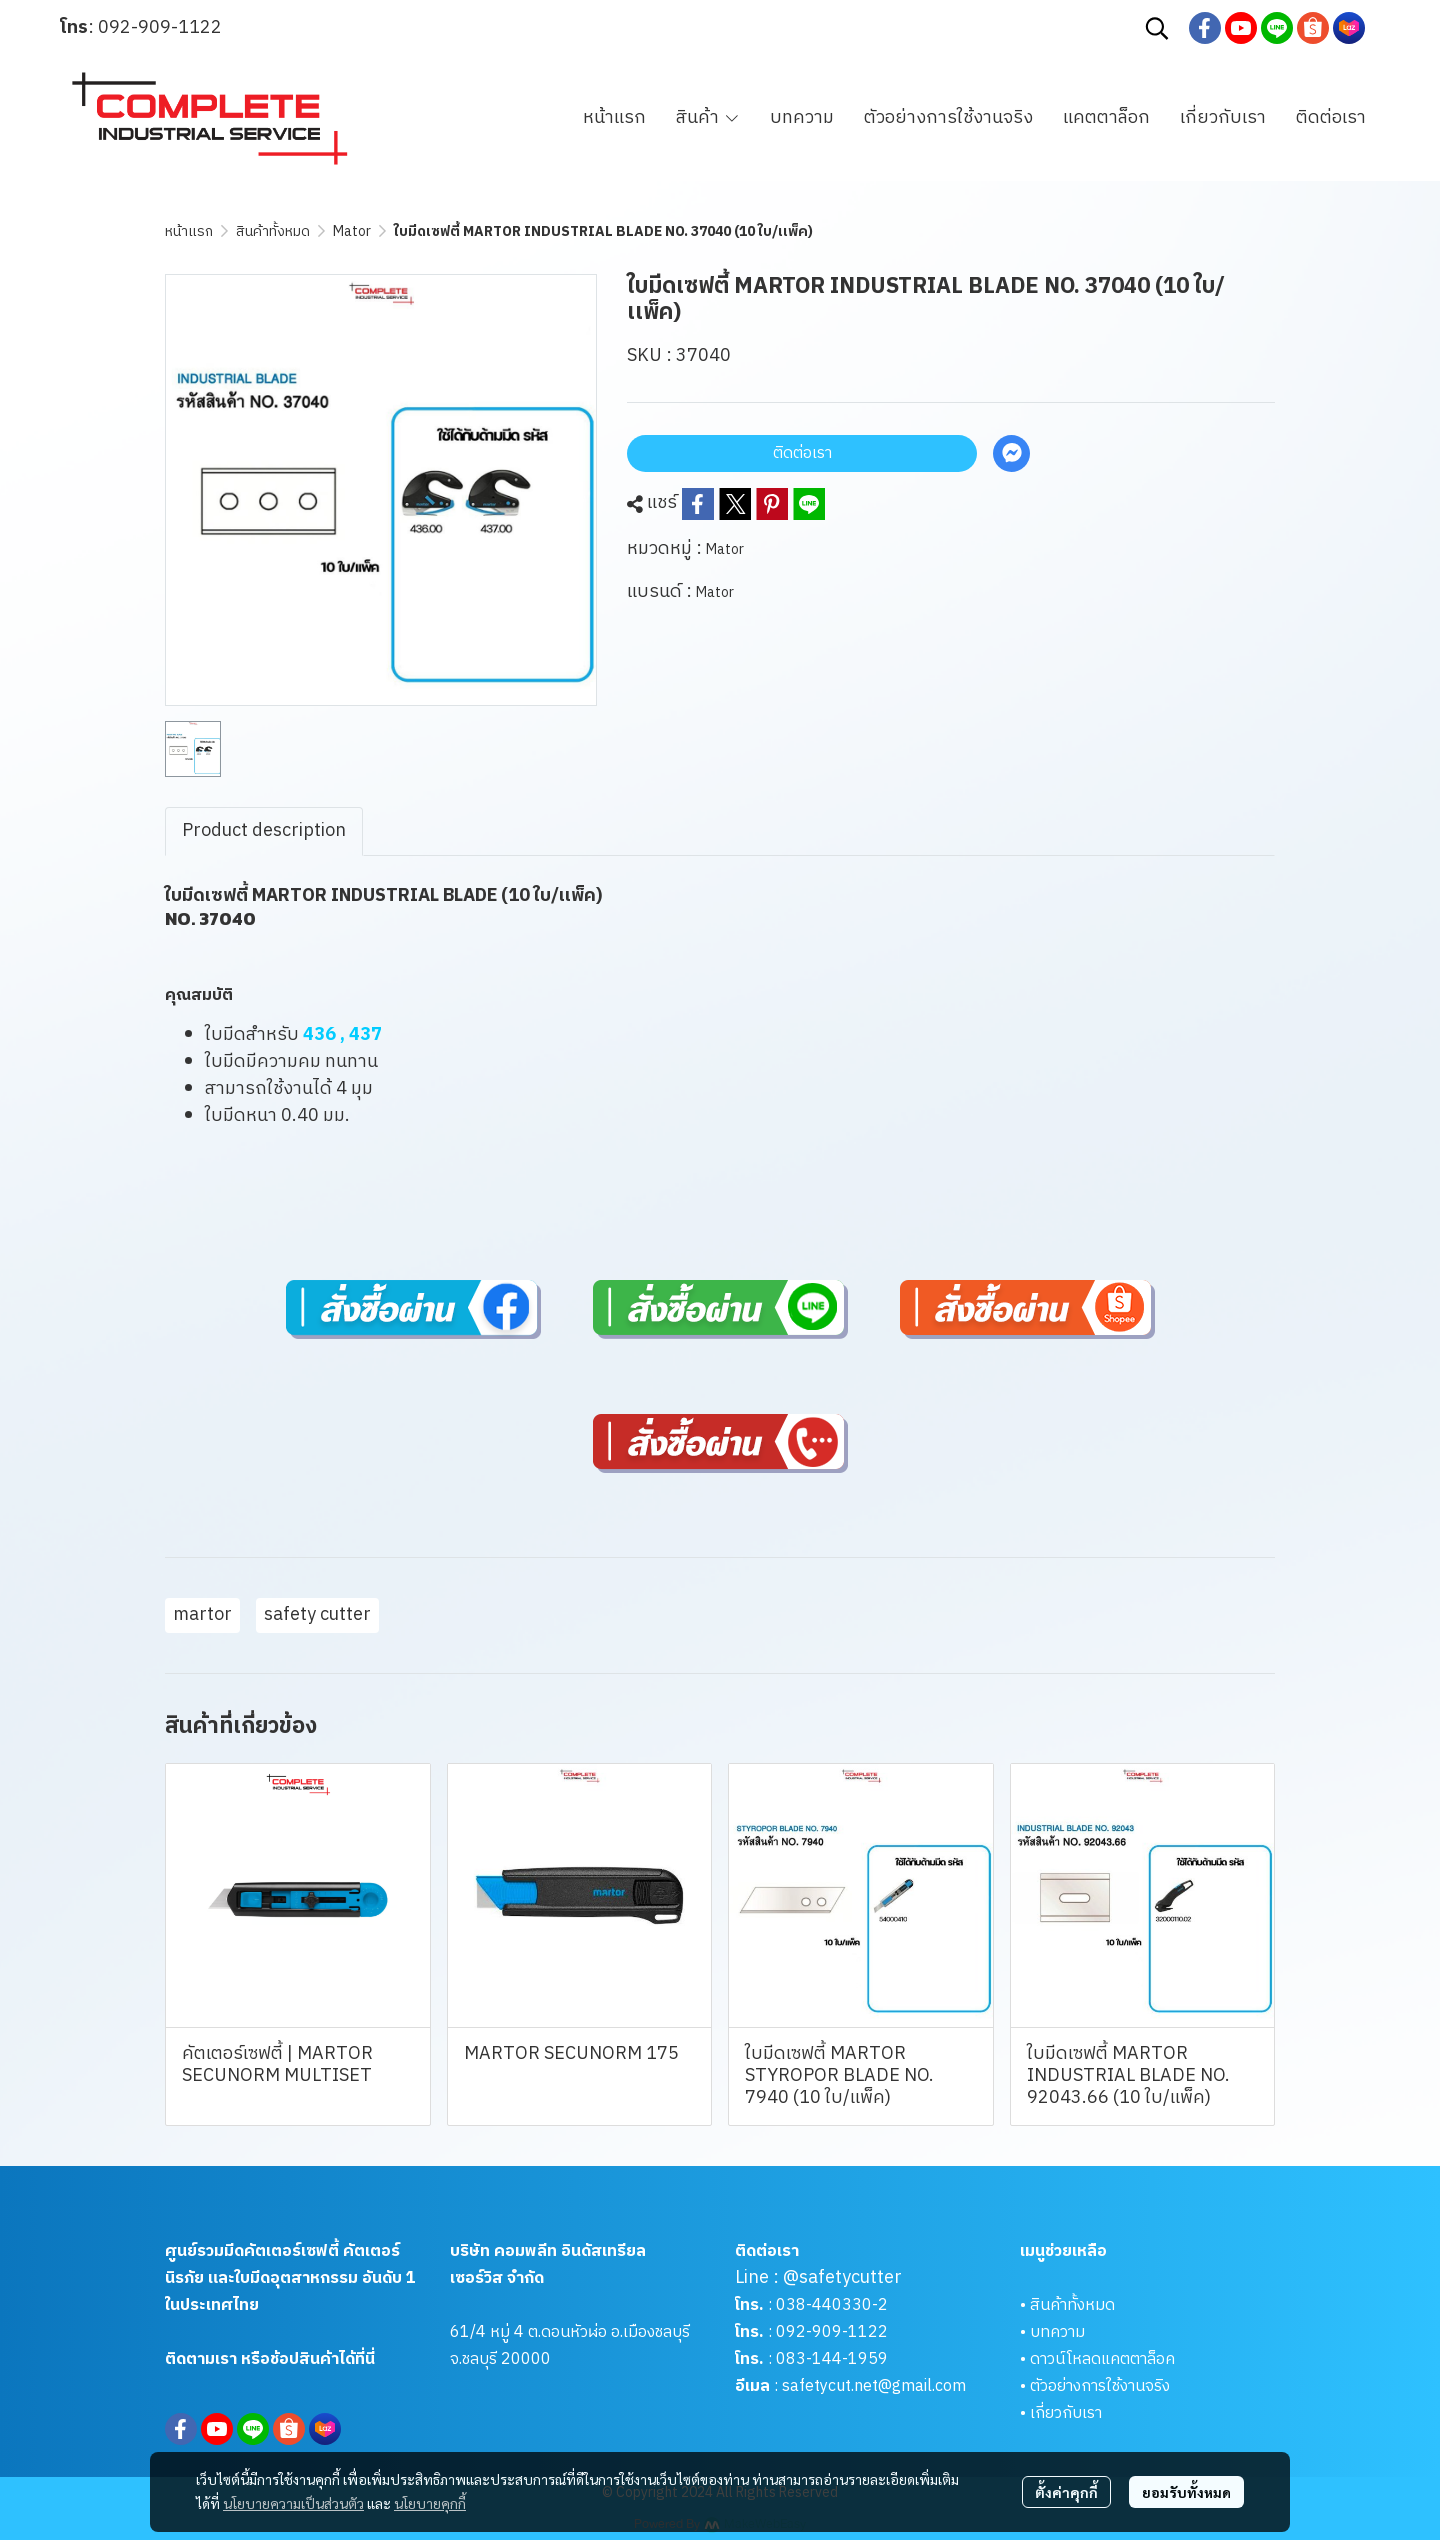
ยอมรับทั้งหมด (1186, 2492)
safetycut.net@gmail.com (874, 2386)
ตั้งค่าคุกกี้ (1066, 2492)
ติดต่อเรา (802, 453)
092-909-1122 (160, 28)
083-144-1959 (832, 2359)
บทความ (1057, 2332)
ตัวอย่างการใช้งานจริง (1100, 2386)
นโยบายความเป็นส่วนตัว (293, 2503)
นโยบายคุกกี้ (430, 2503)
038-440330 (822, 2305)
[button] (1157, 28)
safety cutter (317, 1615)
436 (319, 1035)
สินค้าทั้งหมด (273, 231)
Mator (352, 231)
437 (365, 1035)
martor (202, 1615)
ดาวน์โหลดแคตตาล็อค (1102, 2359)
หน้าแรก (189, 231)
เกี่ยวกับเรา (1066, 2413)
